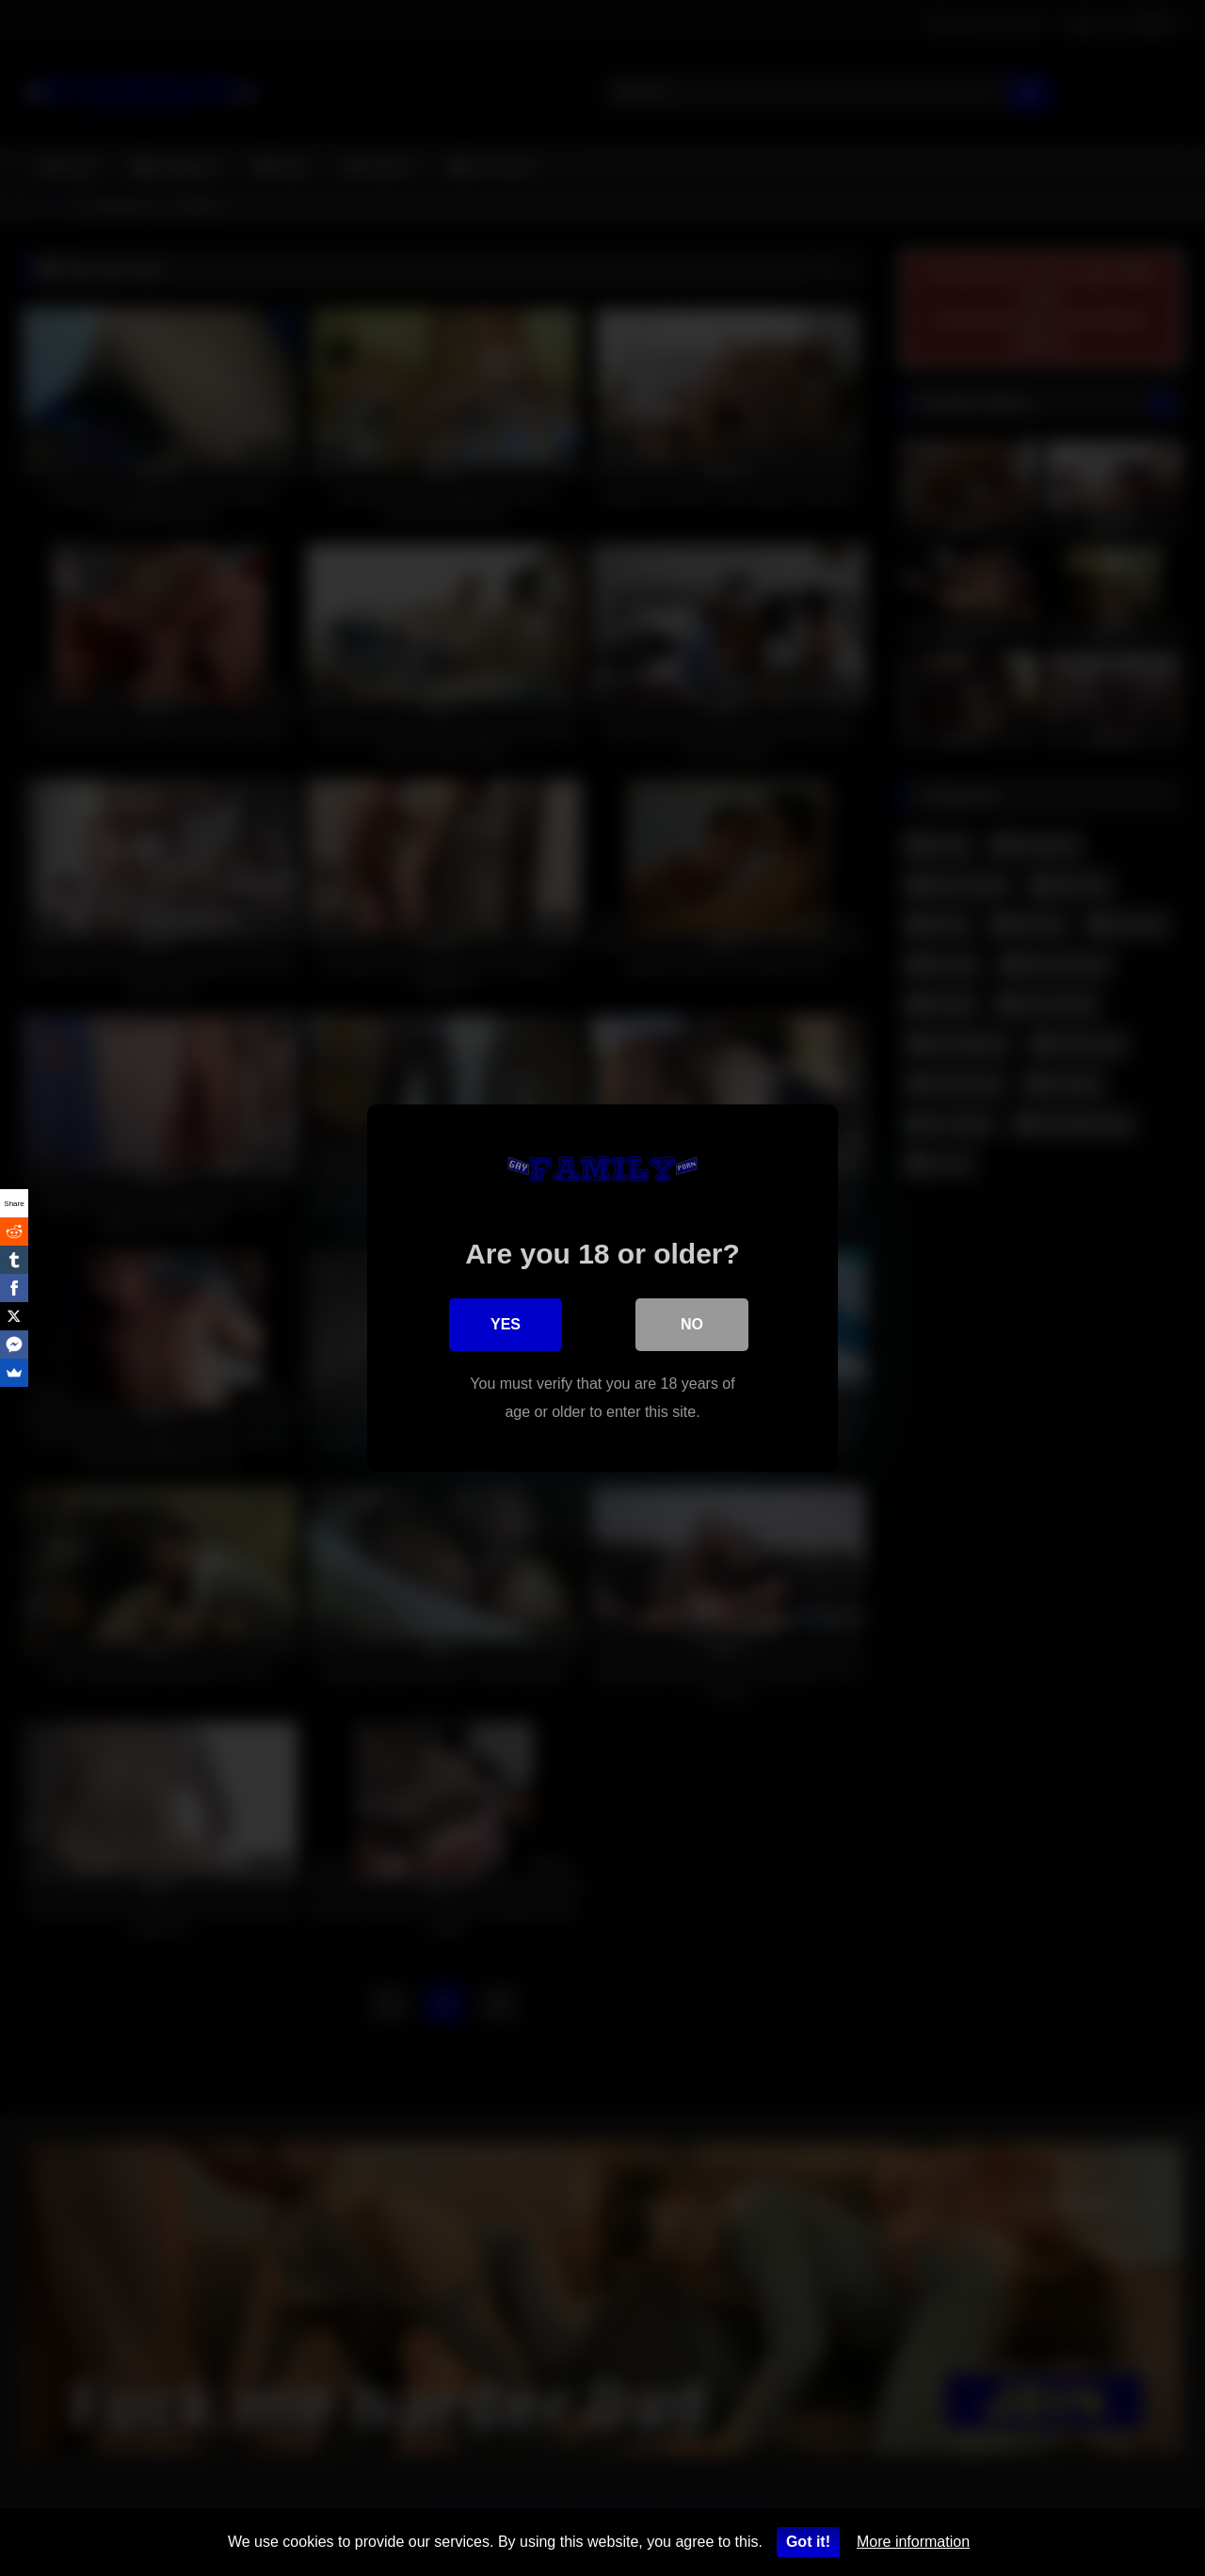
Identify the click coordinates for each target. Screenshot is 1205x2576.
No (692, 1324)
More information (913, 2542)
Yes (505, 1324)
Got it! (808, 2542)
